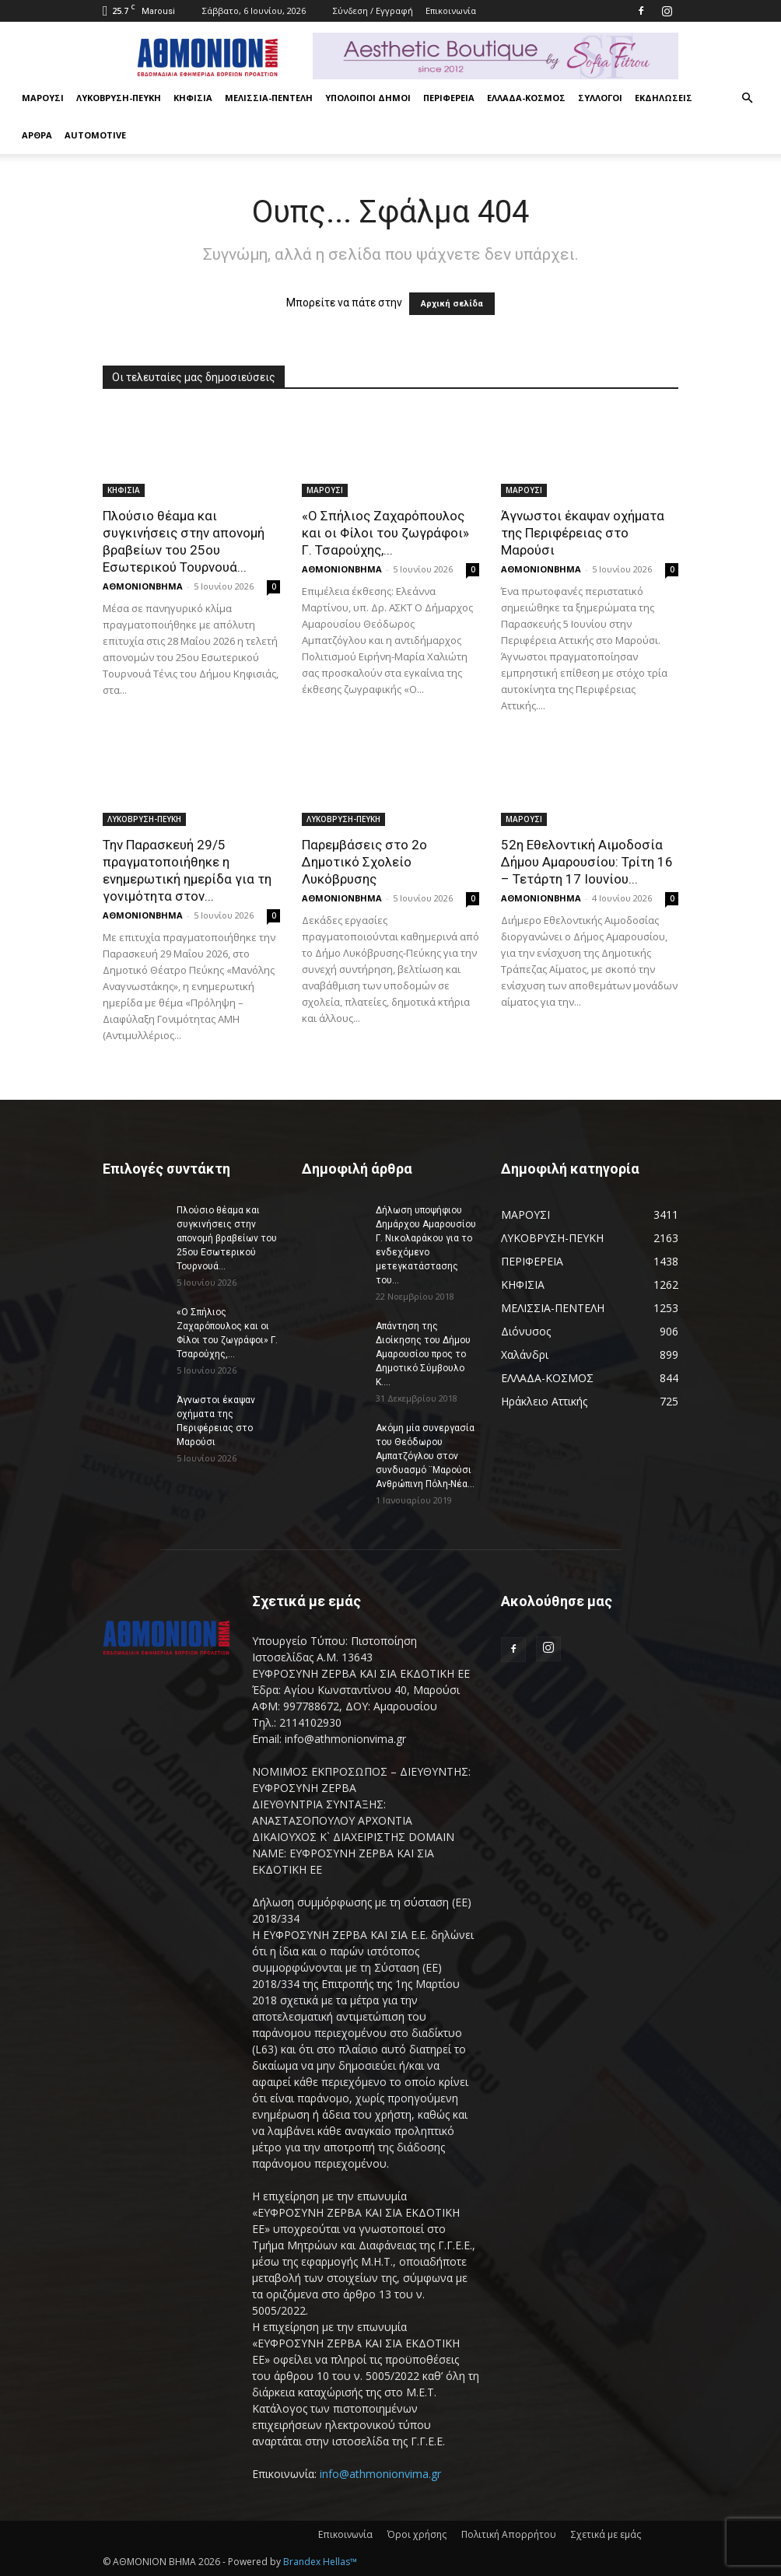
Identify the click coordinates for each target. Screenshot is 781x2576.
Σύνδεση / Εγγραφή (373, 10)
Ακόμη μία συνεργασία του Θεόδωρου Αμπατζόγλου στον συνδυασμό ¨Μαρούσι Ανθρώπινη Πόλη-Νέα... (425, 1456)
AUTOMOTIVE (95, 135)
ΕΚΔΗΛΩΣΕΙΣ (663, 97)
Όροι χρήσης (417, 2534)
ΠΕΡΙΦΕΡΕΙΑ (449, 97)
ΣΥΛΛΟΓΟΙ (600, 97)
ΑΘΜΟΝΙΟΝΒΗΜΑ (143, 586)
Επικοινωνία (451, 10)
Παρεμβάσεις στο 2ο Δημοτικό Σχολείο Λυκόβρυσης (364, 862)
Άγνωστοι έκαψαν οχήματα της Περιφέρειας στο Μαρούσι (582, 533)
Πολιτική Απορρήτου (508, 2534)
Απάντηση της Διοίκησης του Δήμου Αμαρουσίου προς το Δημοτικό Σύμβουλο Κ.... (423, 1354)
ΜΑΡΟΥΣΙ (43, 97)
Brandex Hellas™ (320, 2561)
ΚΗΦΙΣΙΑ (192, 97)
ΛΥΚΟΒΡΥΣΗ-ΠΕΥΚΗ (118, 97)
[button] (746, 98)
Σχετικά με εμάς (606, 2534)
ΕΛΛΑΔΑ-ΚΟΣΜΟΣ (526, 97)
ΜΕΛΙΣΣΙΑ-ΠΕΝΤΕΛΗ (269, 97)
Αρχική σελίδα (452, 304)
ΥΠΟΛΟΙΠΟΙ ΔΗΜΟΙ (368, 97)
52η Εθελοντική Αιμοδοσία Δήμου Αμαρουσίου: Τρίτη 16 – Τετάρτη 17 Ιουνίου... (587, 862)
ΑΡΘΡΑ (37, 135)
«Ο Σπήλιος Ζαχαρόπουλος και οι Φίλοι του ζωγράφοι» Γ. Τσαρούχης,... (385, 533)
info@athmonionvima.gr (380, 2473)
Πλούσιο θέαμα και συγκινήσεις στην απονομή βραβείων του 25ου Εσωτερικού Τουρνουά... (227, 1238)
